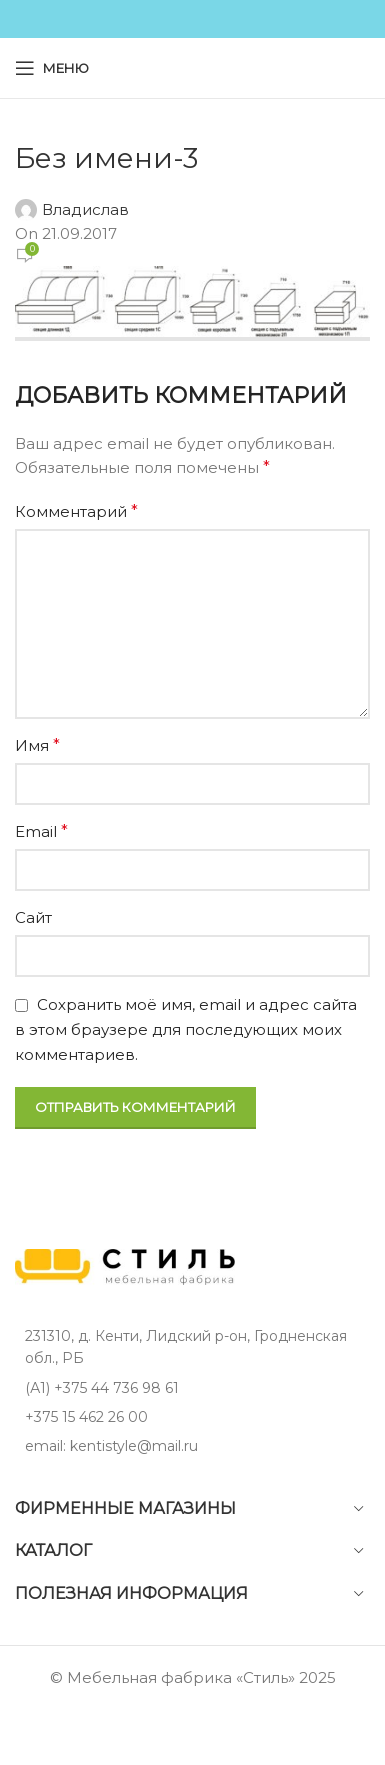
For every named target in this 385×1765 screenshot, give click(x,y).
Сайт (33, 917)
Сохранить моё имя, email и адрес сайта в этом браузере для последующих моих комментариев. (186, 1029)
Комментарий (76, 511)
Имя (37, 745)
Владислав (85, 209)
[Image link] (125, 1265)
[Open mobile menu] (52, 68)
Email (41, 831)
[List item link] (192, 1388)
